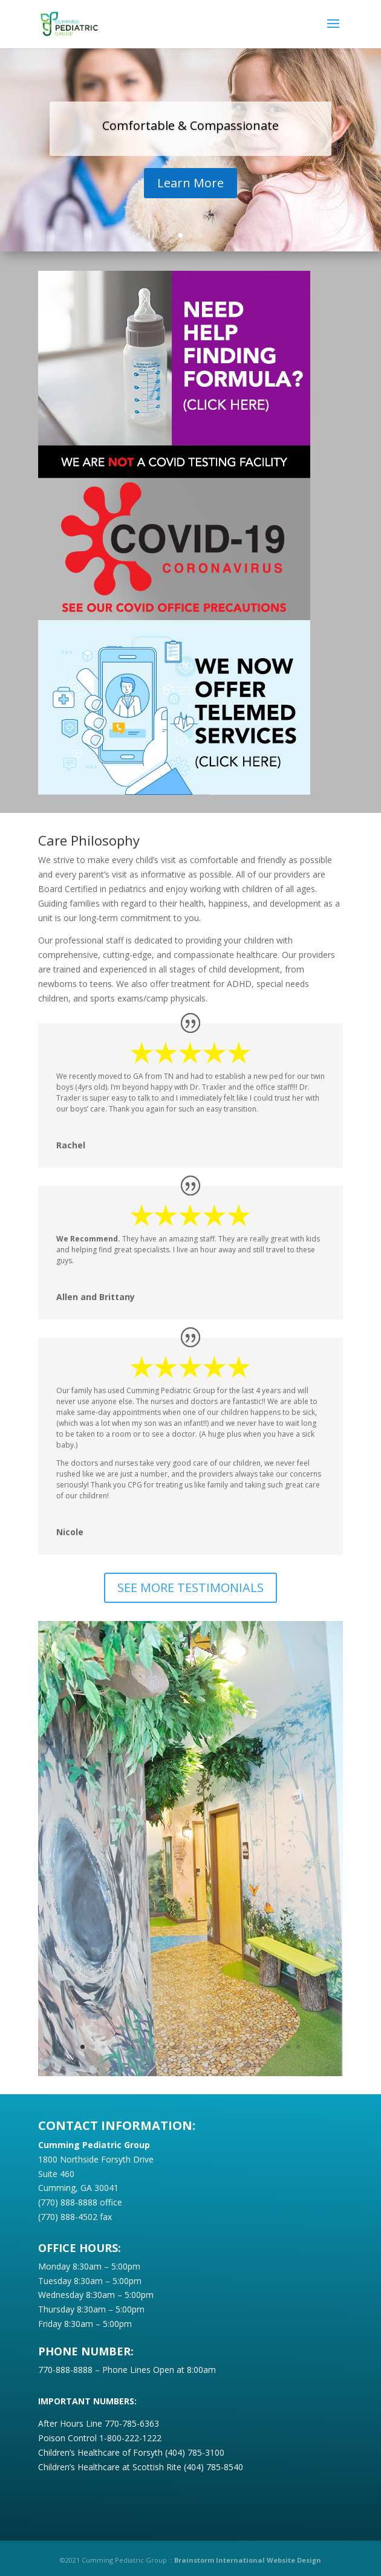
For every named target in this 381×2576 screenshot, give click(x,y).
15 (226, 2047)
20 (278, 2047)
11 (185, 2047)
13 (206, 2047)
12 (196, 2047)
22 (298, 2047)
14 (216, 2047)
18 (257, 2047)
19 (267, 2047)
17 (247, 2047)
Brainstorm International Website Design (247, 2560)
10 (175, 2047)
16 (237, 2047)
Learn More (190, 186)
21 (288, 2047)
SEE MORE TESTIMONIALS (190, 1587)
